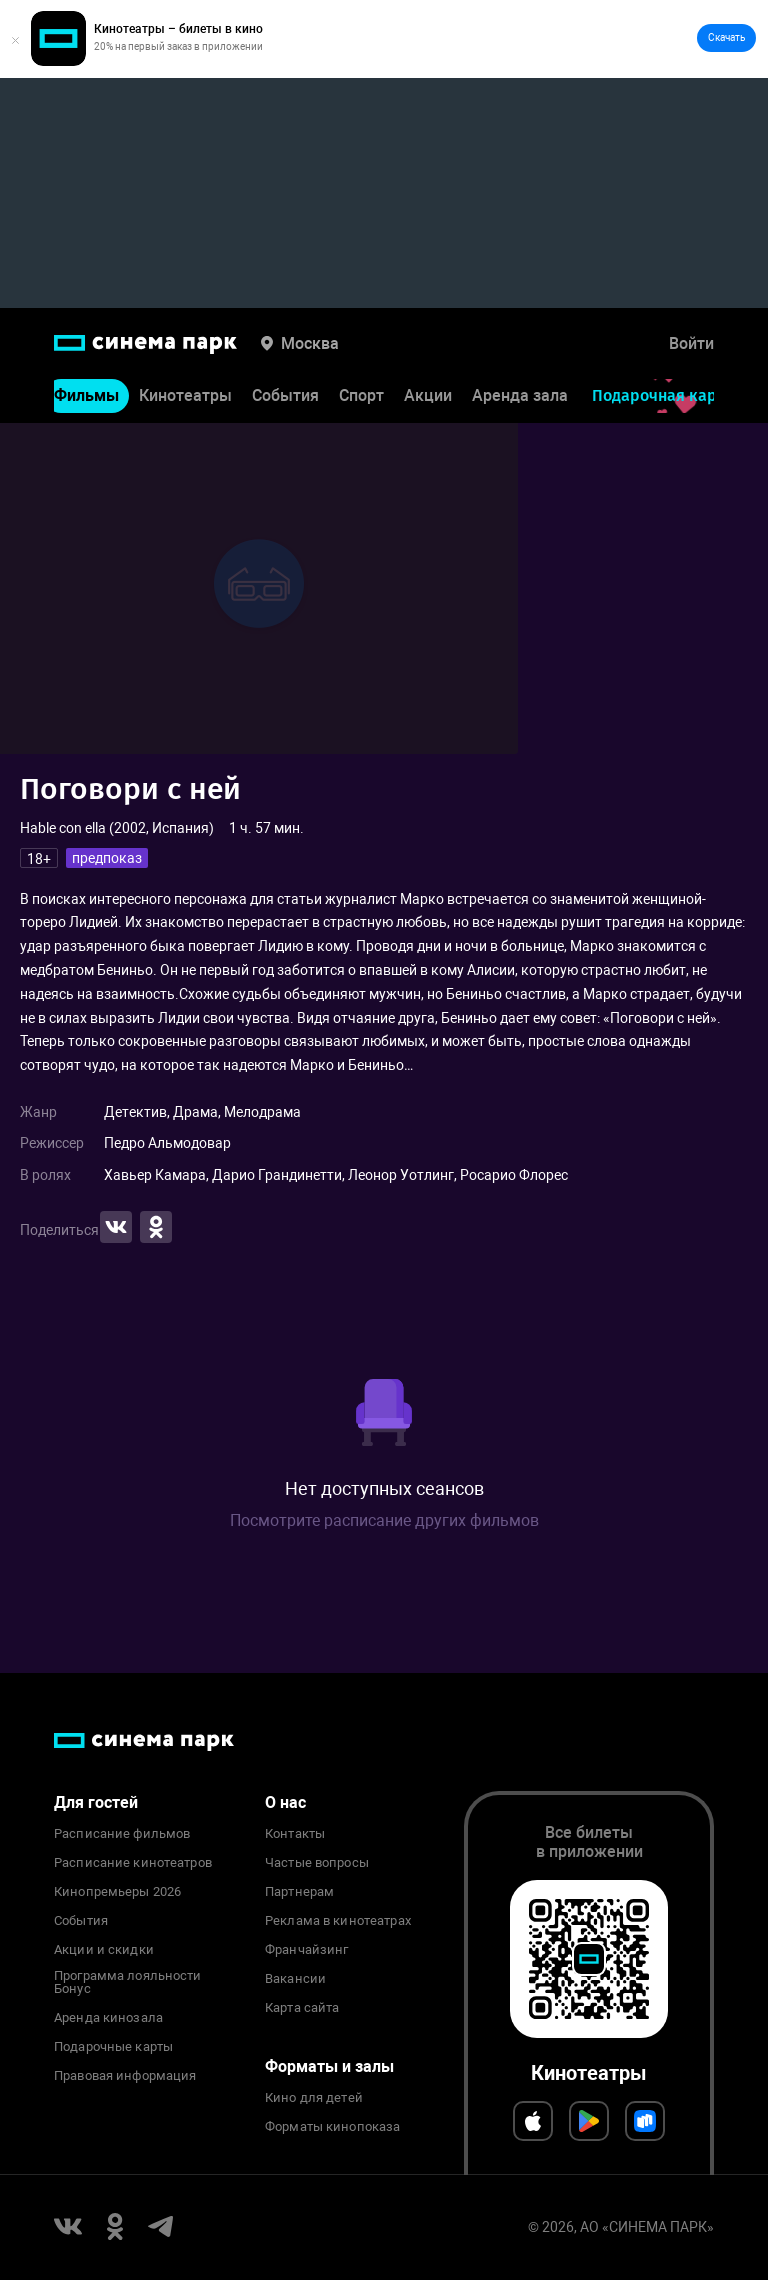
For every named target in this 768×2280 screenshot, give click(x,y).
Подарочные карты (113, 2047)
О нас (285, 1802)
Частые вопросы (317, 1863)
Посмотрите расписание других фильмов (384, 1520)
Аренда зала (520, 396)
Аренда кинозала (108, 2018)
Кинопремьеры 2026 (117, 1892)
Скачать (726, 37)
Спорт (361, 396)
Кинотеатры (185, 396)
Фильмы (86, 396)
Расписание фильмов (122, 1834)
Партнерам (299, 1892)
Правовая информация (125, 2076)
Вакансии (295, 1979)
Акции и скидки (104, 1950)
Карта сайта (302, 2008)
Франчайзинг (306, 1950)
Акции (428, 396)
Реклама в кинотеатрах (338, 1921)
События (285, 396)
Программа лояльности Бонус (128, 1983)
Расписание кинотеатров (133, 1863)
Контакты (295, 1834)
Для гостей (96, 1802)
